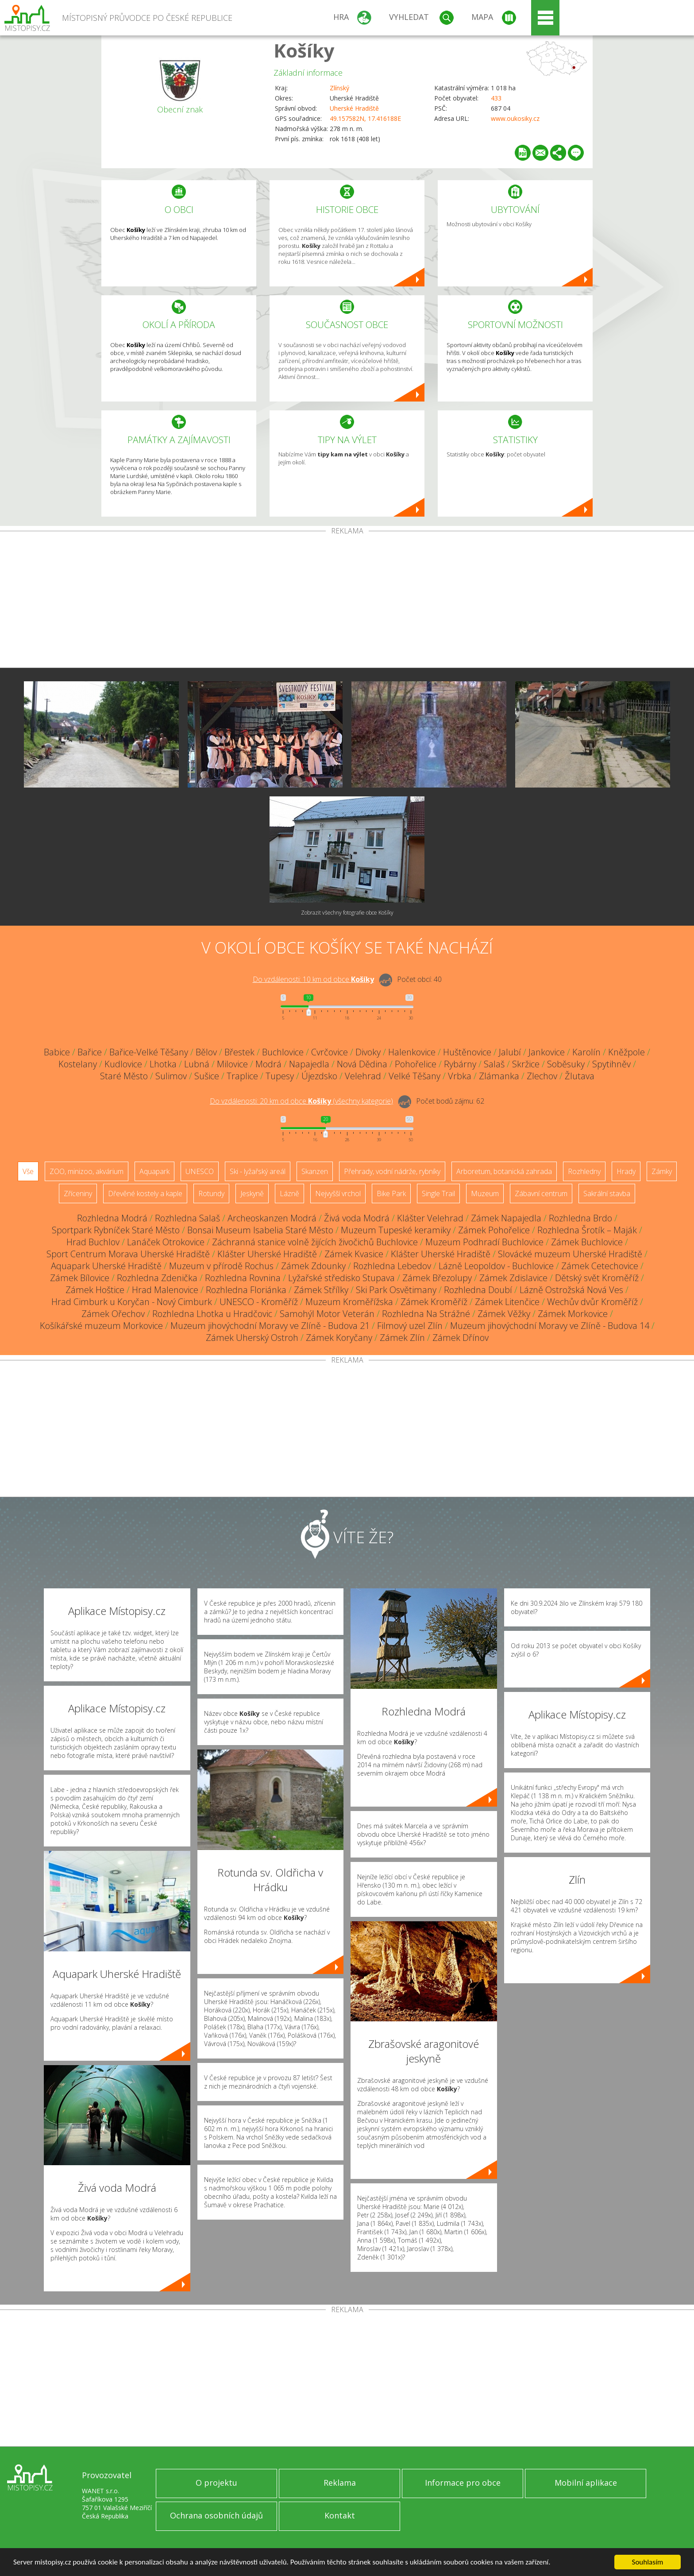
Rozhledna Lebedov (392, 1266)
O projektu (216, 2482)
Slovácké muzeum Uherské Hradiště (570, 1254)
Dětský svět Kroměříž (597, 1278)
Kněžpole (626, 1052)
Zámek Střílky (321, 1290)
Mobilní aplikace (586, 2482)
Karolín (586, 1052)
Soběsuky (566, 1064)
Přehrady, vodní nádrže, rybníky (392, 1171)
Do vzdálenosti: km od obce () (301, 1101)
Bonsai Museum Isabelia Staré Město (260, 1230)
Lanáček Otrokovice (165, 1242)
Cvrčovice (329, 1052)
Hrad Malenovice (165, 1290)
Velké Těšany (414, 1076)
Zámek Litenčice (507, 1302)
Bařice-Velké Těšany (148, 1052)
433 (496, 98)
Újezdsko (319, 1076)
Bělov (206, 1052)
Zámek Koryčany (339, 1338)
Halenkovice (412, 1052)
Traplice (242, 1076)
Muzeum (485, 1193)
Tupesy (280, 1076)
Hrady (626, 1171)
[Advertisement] (347, 601)
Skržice (526, 1064)
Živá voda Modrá (356, 1218)
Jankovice (546, 1052)
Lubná (196, 1064)
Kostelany (77, 1064)
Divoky (368, 1052)
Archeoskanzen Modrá (271, 1218)
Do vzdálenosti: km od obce (313, 979)
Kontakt (339, 2515)
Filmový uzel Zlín (410, 1326)
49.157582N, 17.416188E (365, 118)
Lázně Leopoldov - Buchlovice (496, 1266)
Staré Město (124, 1076)
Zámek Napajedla (506, 1218)
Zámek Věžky (504, 1314)
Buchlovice (283, 1052)
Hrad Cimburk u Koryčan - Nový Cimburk (131, 1302)
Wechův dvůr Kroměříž (592, 1302)
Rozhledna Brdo (580, 1218)
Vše (28, 1171)
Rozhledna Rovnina (243, 1278)
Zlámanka (499, 1076)
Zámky (662, 1171)
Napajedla (309, 1064)
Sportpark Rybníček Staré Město (116, 1230)
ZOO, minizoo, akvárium (86, 1171)
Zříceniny (78, 1193)
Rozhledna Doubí (478, 1290)
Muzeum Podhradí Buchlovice (484, 1242)
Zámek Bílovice (79, 1278)
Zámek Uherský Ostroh (252, 1338)
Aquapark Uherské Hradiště (106, 1266)
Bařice (89, 1052)
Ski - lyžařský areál (257, 1171)
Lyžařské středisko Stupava (341, 1278)
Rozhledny (584, 1171)
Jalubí (510, 1052)
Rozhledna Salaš (187, 1218)
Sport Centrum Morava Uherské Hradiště (128, 1254)
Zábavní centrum (541, 1193)
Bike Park (391, 1193)
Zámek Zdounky (313, 1266)
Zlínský (339, 88)
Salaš (494, 1064)
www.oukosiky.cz (515, 118)
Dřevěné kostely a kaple (145, 1193)
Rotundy (211, 1193)
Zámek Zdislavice (513, 1278)
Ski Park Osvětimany (396, 1290)
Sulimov (171, 1076)
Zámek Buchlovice (587, 1242)
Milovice (232, 1064)
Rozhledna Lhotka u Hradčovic (212, 1314)
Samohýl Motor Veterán (327, 1314)
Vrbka (459, 1076)
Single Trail (438, 1193)
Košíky (304, 50)
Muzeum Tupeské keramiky (396, 1230)
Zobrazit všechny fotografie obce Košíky (347, 912)
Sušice (206, 1076)
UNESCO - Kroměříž (259, 1302)
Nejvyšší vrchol (338, 1193)
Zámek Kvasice (353, 1254)
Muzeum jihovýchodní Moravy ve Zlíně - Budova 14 (549, 1326)
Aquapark (154, 1171)
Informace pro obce (463, 2482)
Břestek (239, 1052)
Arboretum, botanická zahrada (504, 1171)
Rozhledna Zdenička (157, 1278)
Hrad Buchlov (93, 1242)
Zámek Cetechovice (599, 1266)
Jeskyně (252, 1193)
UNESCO (199, 1171)
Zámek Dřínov (460, 1338)
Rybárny (460, 1064)
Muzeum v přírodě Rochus (221, 1266)
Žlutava (579, 1076)
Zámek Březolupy (437, 1278)
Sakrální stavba (606, 1193)
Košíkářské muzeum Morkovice (101, 1326)
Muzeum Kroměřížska (349, 1302)
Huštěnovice (467, 1052)
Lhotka (163, 1064)
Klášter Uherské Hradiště (267, 1254)
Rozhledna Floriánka (246, 1290)
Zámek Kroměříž (434, 1302)
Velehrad (363, 1076)
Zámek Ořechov (113, 1314)
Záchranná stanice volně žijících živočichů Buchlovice (315, 1242)
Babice (57, 1052)
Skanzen (314, 1171)
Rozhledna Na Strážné (426, 1314)
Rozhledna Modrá (112, 1218)
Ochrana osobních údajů (216, 2515)
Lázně (289, 1193)
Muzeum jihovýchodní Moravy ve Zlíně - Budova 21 (270, 1326)
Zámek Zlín (402, 1338)
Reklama (340, 2482)
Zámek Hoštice (95, 1290)
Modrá (268, 1064)
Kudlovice (123, 1064)
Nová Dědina (362, 1064)
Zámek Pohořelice (494, 1230)
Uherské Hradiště (354, 108)
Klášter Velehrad (430, 1218)
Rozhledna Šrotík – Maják (587, 1230)
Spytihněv (611, 1064)
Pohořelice (415, 1064)
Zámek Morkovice (573, 1314)
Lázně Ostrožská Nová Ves (571, 1290)
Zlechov (542, 1076)
